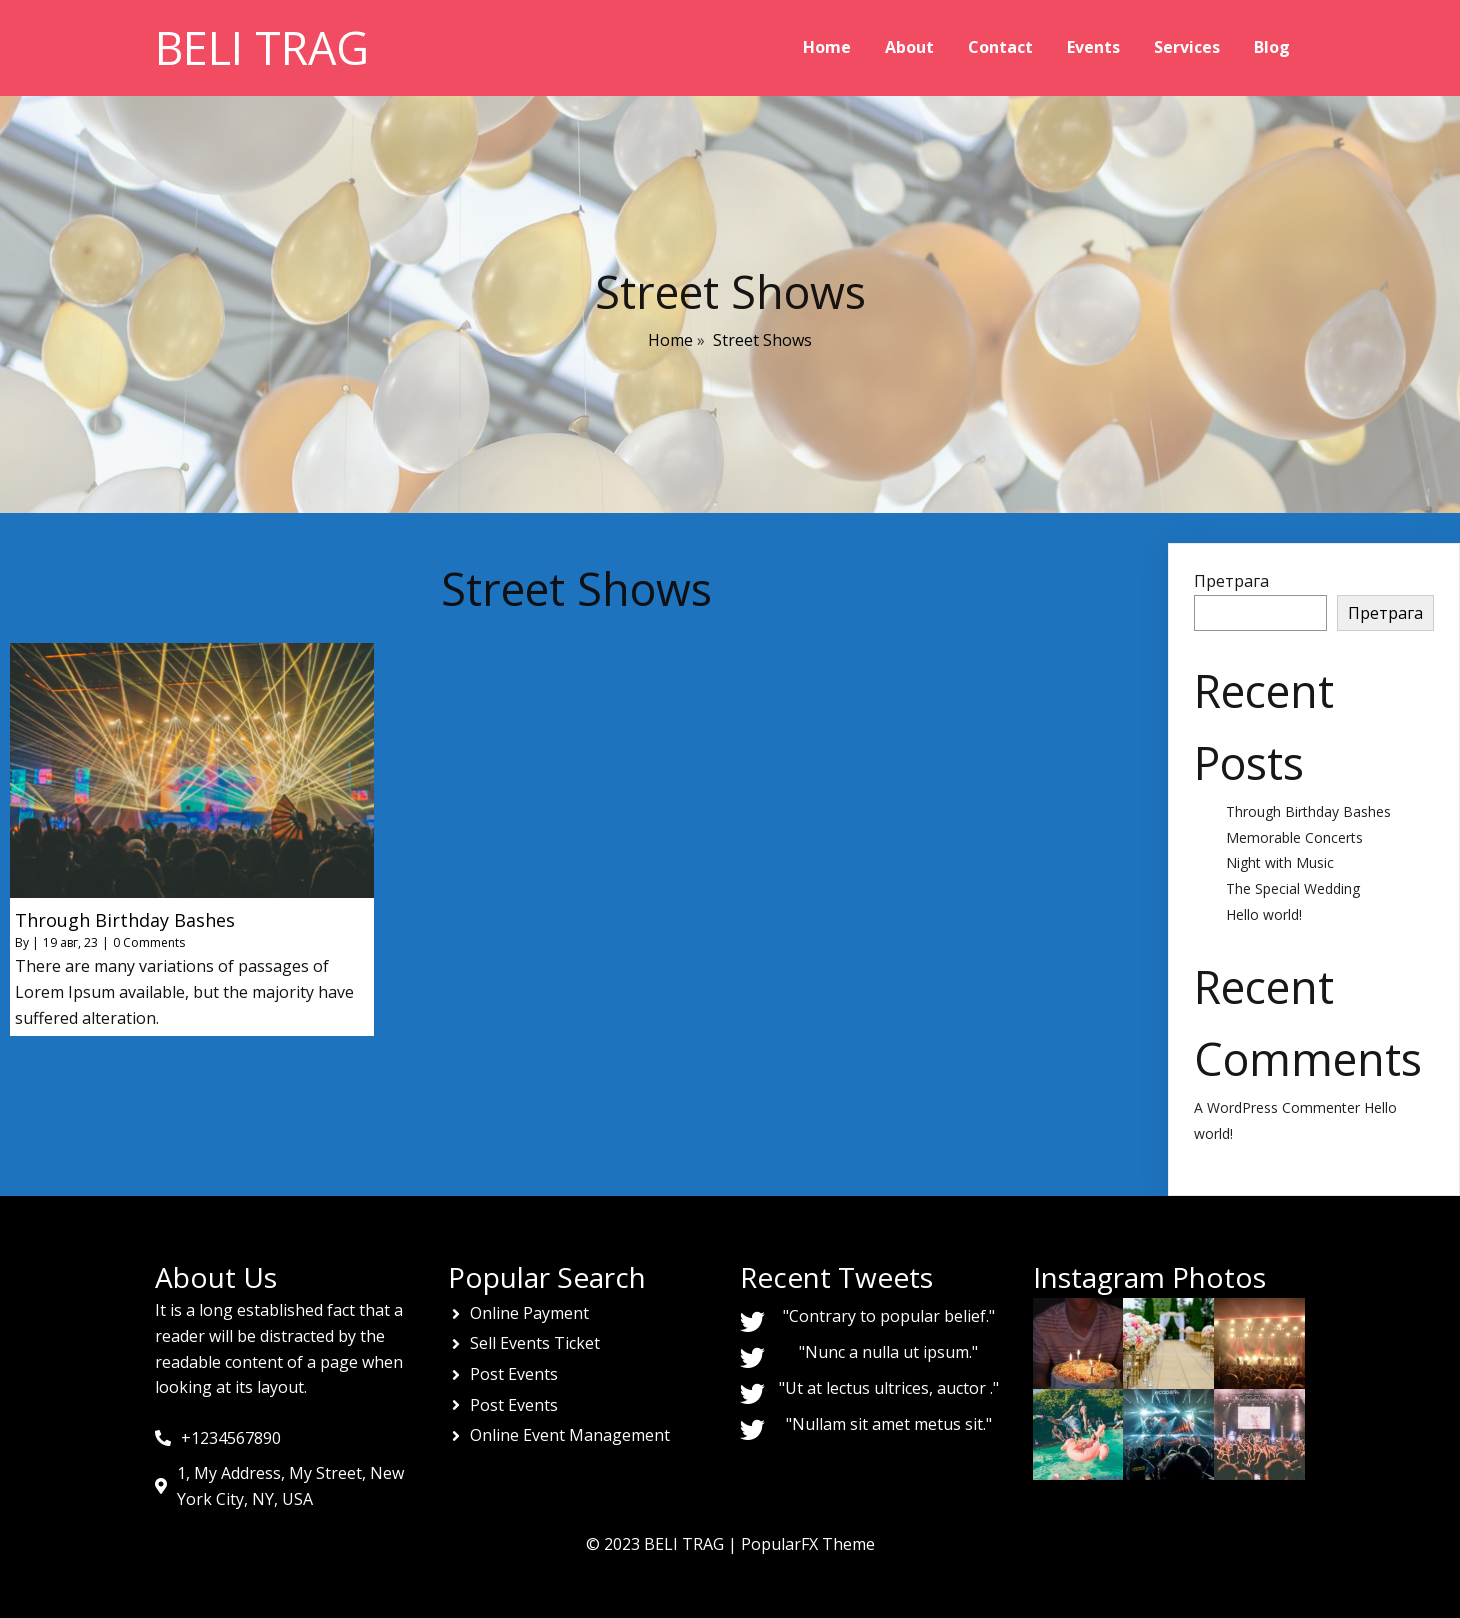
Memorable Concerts (1294, 837)
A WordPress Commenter (1277, 1107)
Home (670, 340)
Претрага (1231, 581)
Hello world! (1264, 914)
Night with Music (1280, 862)
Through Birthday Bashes (1308, 811)
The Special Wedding (1293, 888)
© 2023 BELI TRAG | (663, 1544)
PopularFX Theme (808, 1544)
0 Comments (149, 942)
